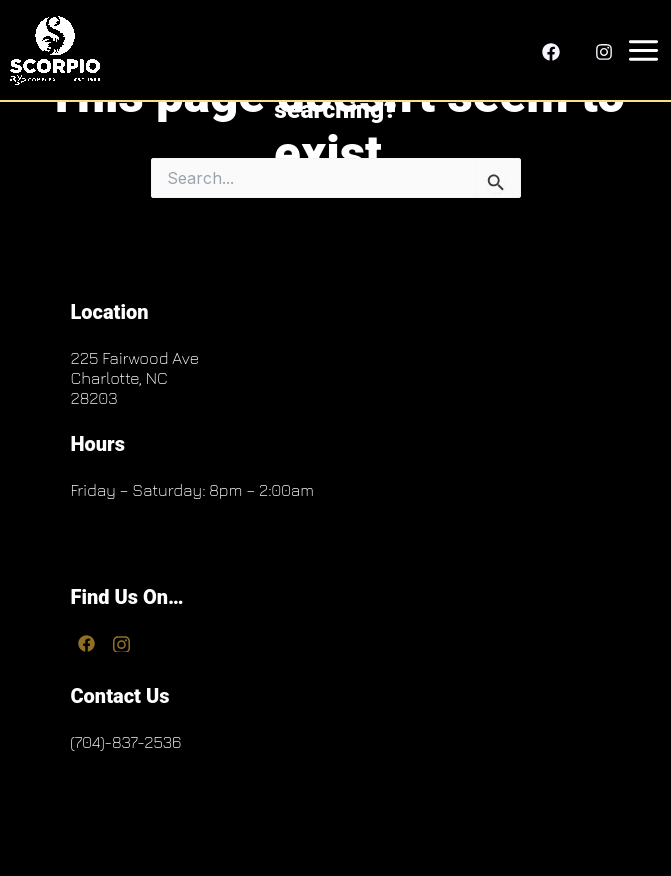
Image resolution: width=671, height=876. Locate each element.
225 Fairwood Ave (134, 358)
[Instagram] (604, 52)
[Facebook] (551, 52)
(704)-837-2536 (125, 742)
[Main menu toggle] (639, 50)
